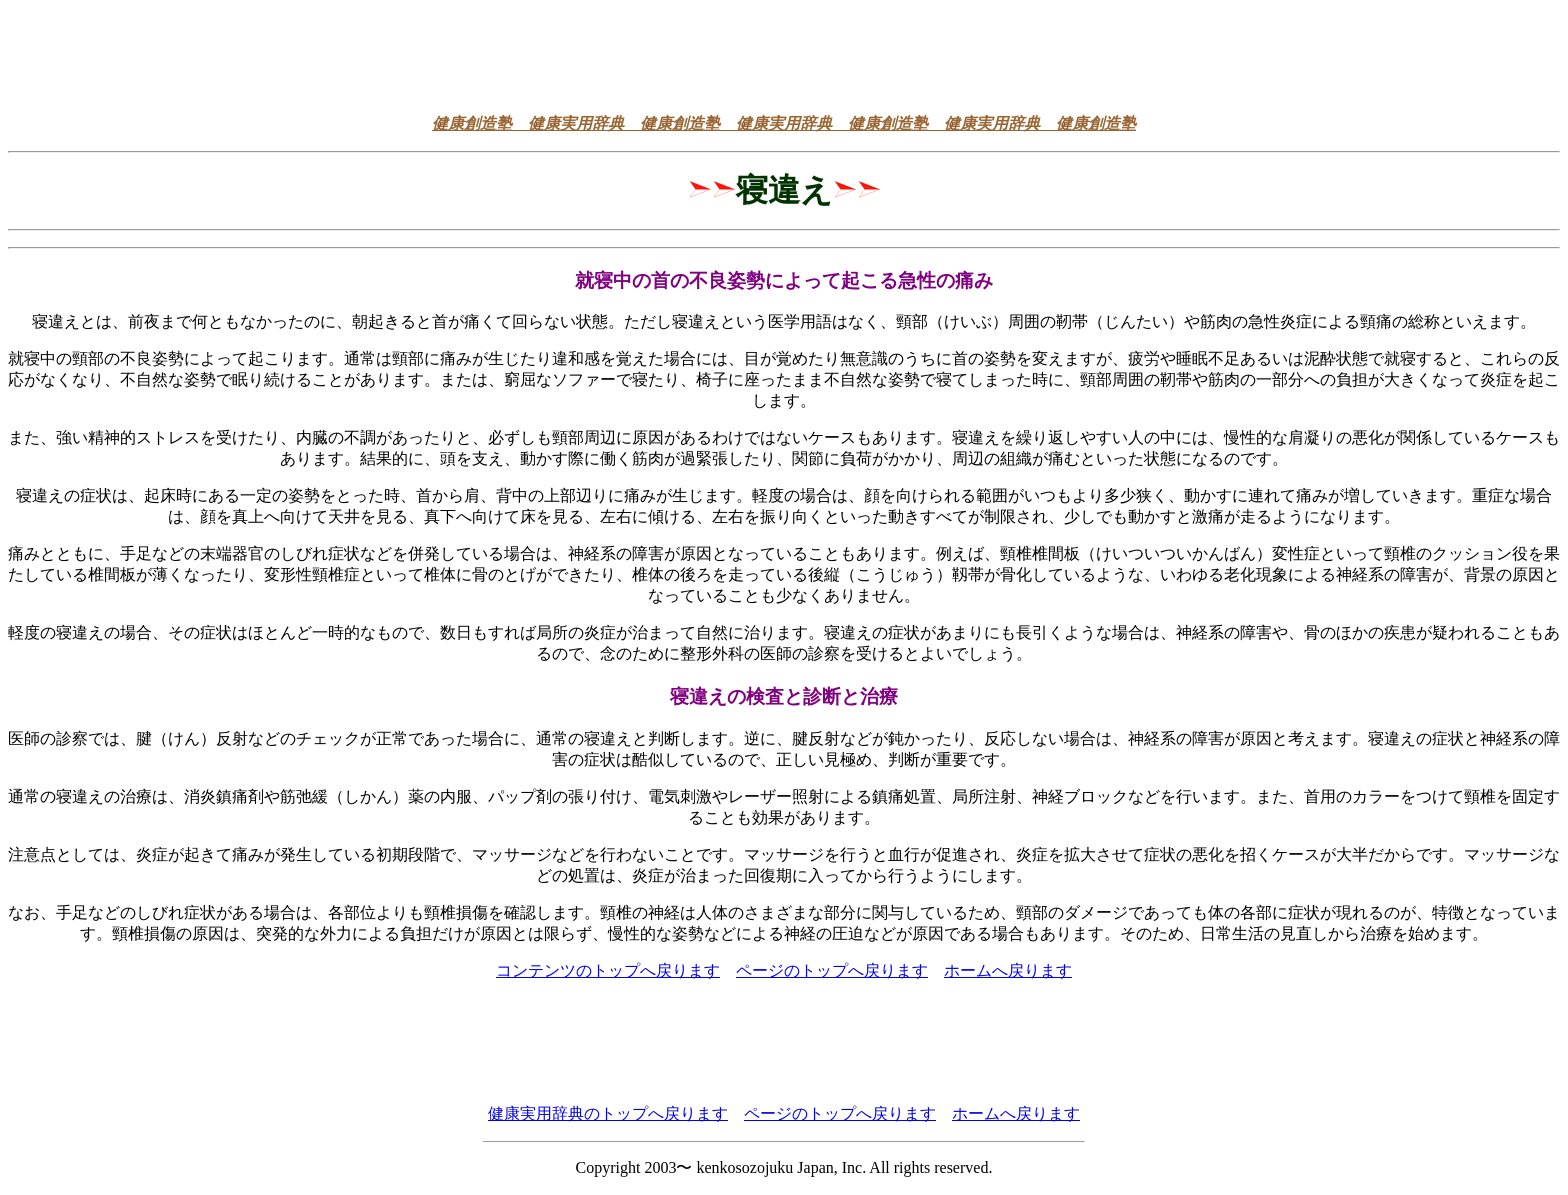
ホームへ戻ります (1008, 970)
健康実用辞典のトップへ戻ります (608, 1113)
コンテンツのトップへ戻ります (608, 970)
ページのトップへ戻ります (832, 970)
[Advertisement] (784, 53)
